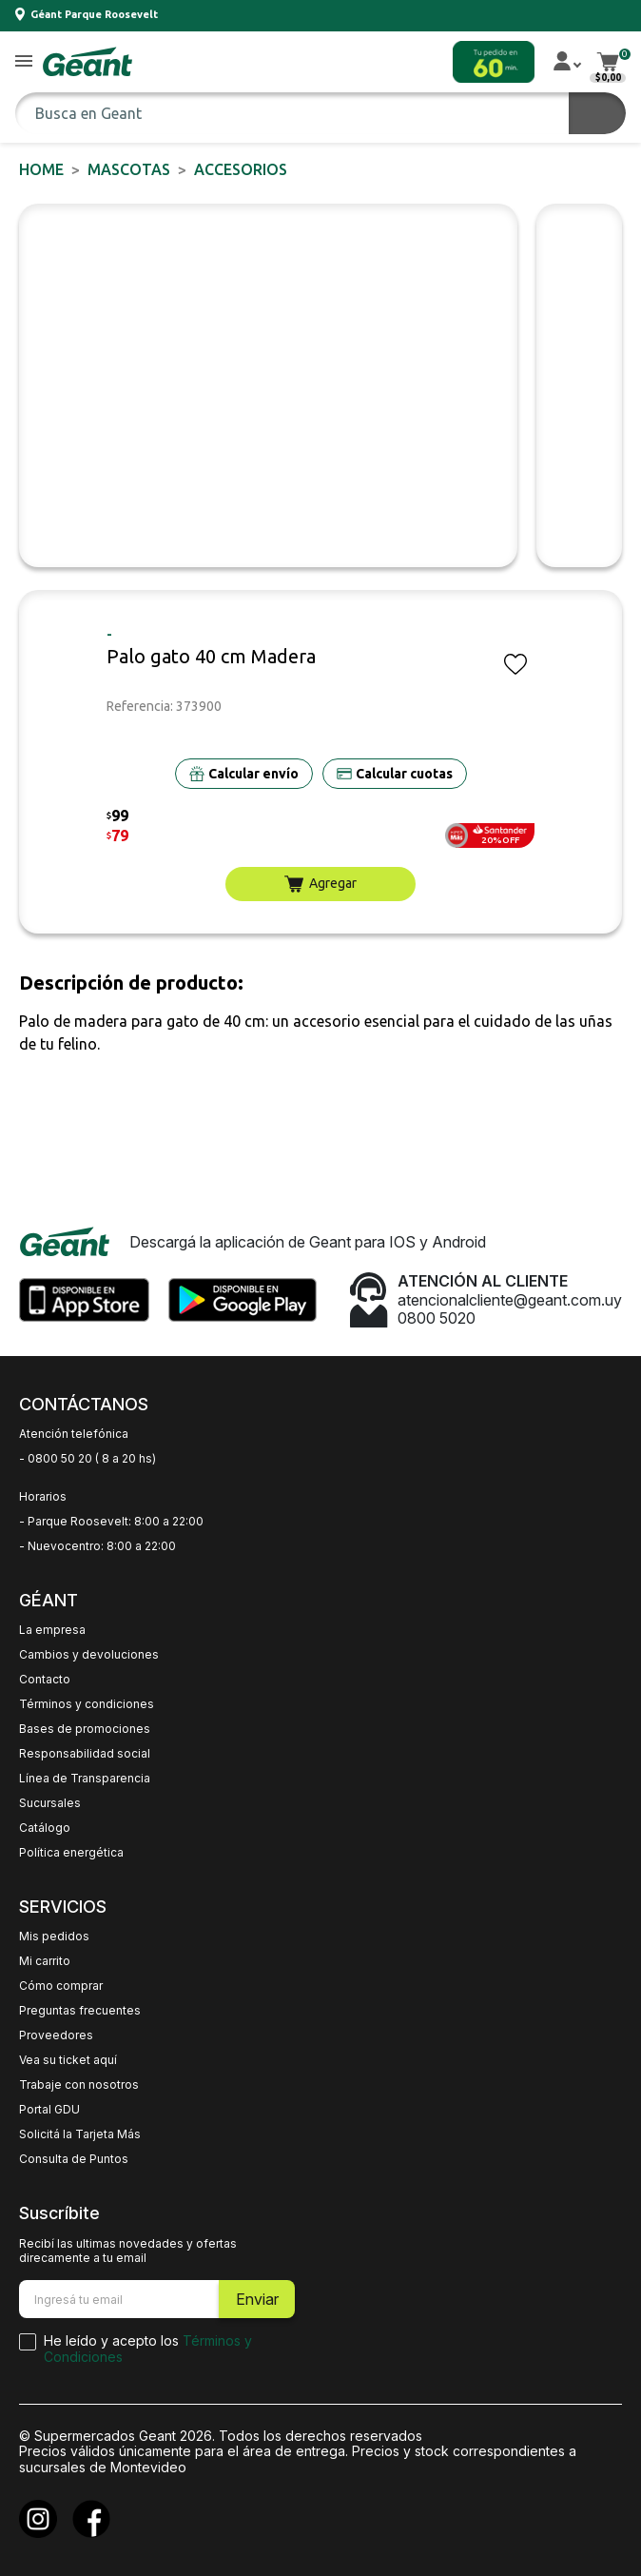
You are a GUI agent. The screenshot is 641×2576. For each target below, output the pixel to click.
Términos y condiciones (86, 1704)
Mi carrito (44, 1961)
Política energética (71, 1852)
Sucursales (50, 1803)
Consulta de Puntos (73, 2159)
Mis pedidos (54, 1936)
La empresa (52, 1630)
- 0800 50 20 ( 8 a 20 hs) (87, 1459)
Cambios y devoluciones (89, 1655)
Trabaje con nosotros (79, 2085)
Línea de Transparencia (84, 1778)
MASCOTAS (128, 169)
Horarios (43, 1497)
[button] (23, 62)
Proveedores (56, 2035)
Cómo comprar (61, 1986)
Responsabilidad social (84, 1754)
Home (41, 169)
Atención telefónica (73, 1434)
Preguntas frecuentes (80, 2010)
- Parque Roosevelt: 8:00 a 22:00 (111, 1521)
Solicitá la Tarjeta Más (80, 2134)
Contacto (44, 1679)
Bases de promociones (84, 1729)
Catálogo (44, 1828)
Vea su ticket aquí (68, 2060)
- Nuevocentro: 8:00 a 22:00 (97, 1546)
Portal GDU (49, 2109)
